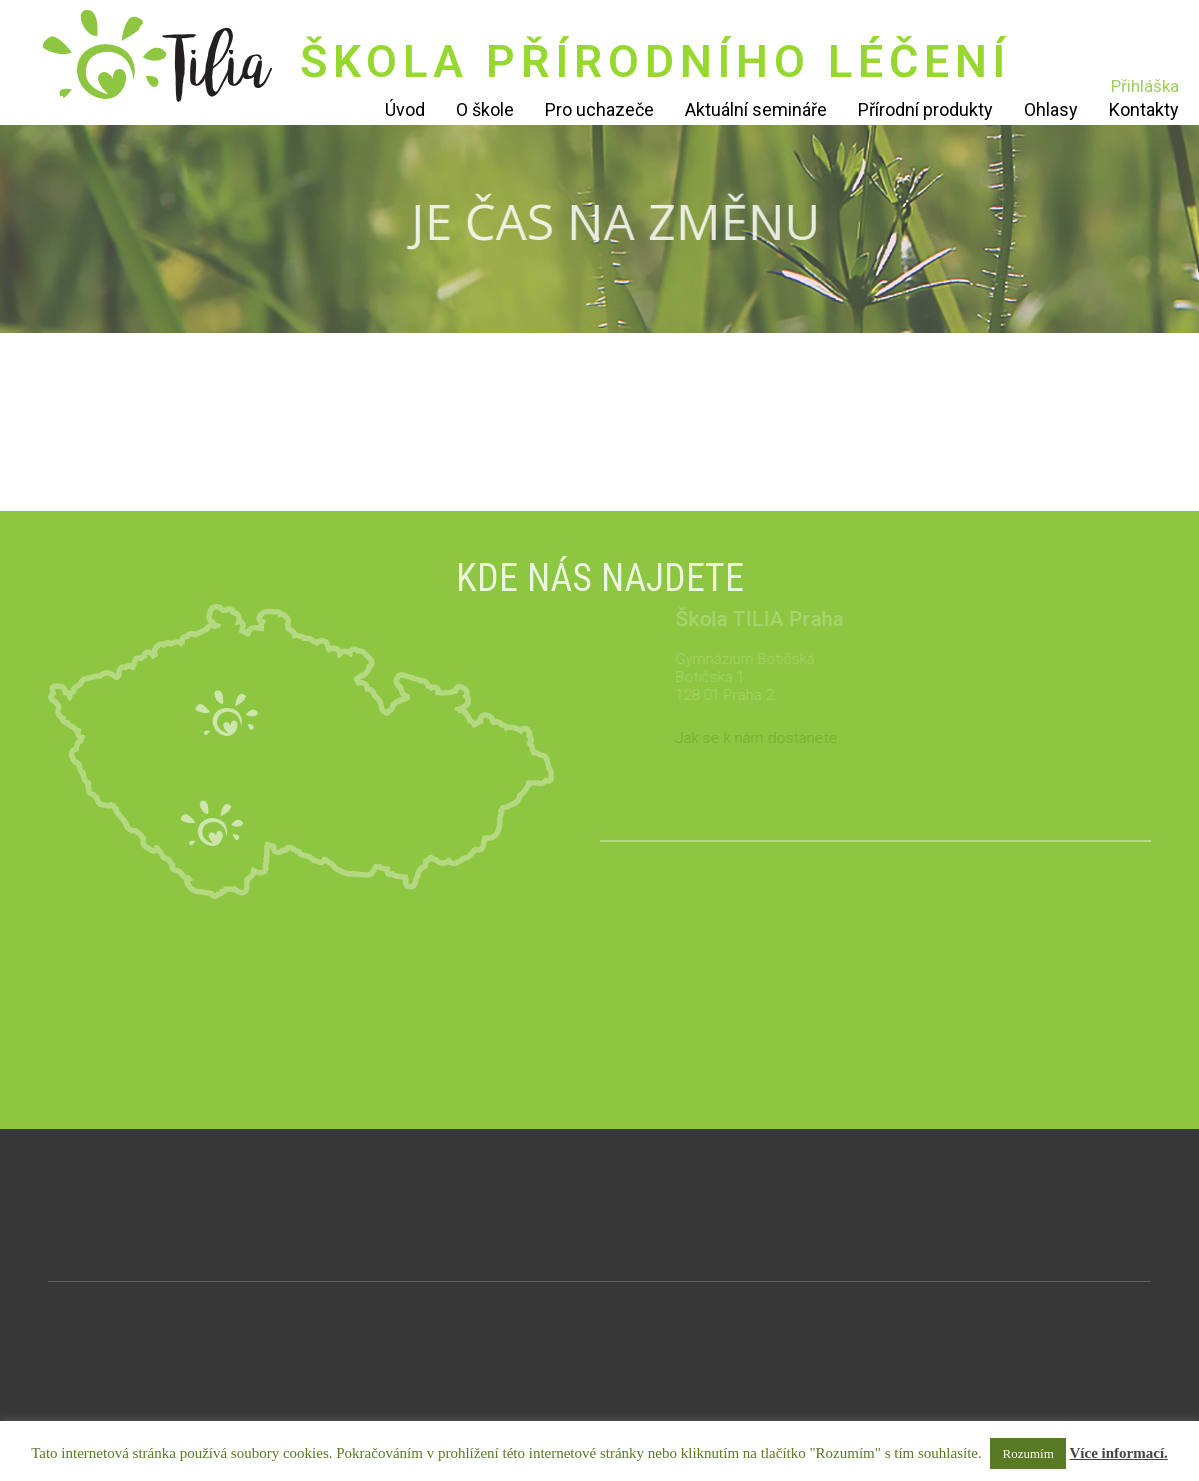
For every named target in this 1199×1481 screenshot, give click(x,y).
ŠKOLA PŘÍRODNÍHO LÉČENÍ (655, 61)
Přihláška (1145, 86)
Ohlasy (1051, 109)
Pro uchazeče (599, 109)
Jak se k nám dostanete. (781, 738)
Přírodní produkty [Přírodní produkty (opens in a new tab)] (925, 109)
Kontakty (1144, 109)
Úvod (405, 109)
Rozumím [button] (1027, 1453)
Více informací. (1119, 1453)
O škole (485, 109)
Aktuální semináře (756, 109)
